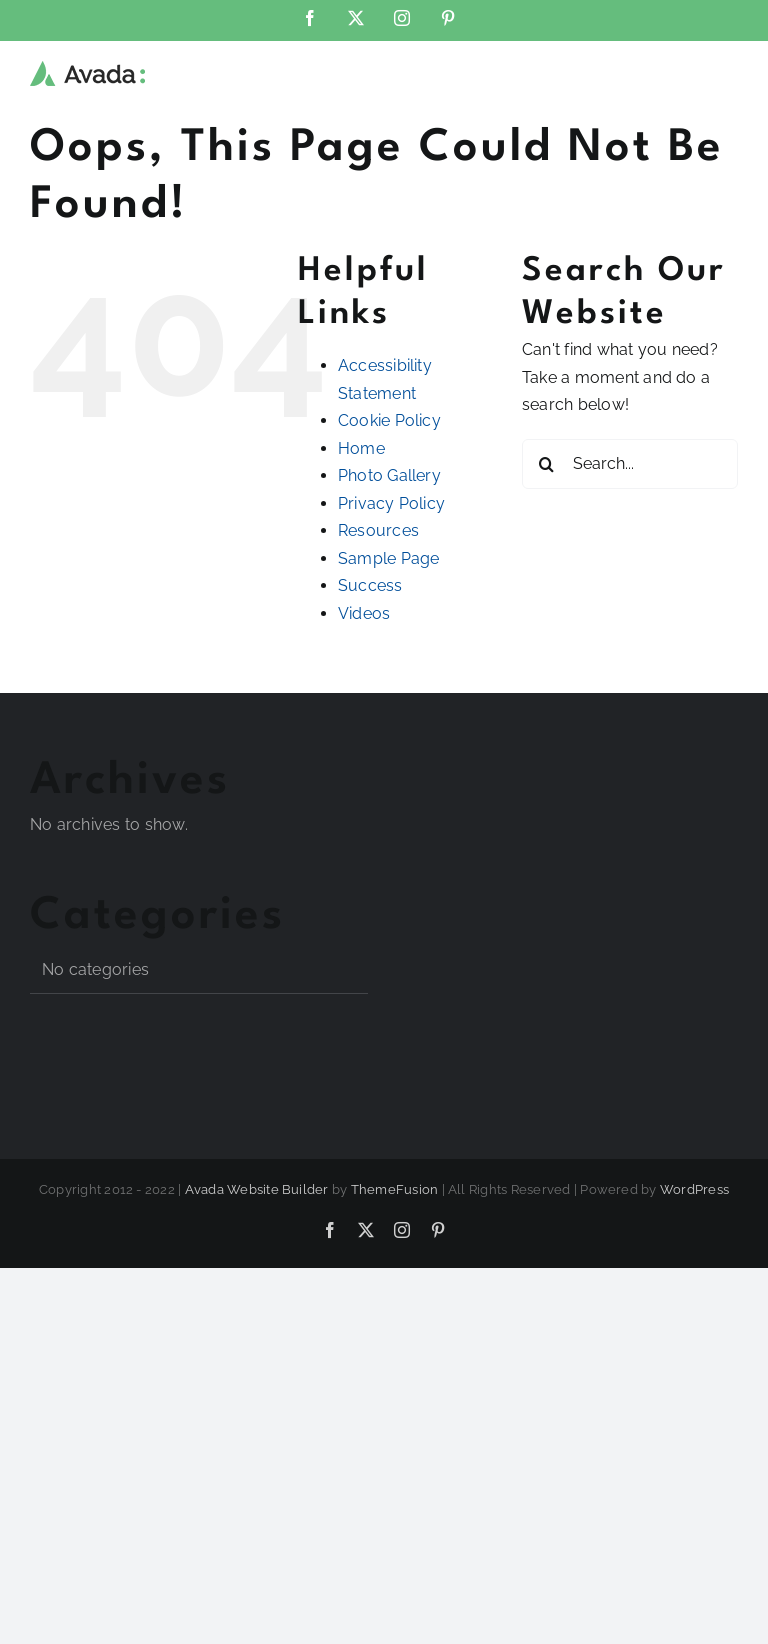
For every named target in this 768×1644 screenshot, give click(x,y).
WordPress (694, 1189)
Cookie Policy (389, 420)
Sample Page (389, 558)
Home (361, 448)
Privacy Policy (391, 503)
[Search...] (630, 464)
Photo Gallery (389, 475)
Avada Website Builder (257, 1189)
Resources (378, 530)
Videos (364, 613)
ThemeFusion (395, 1189)
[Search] (547, 464)
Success (370, 585)
